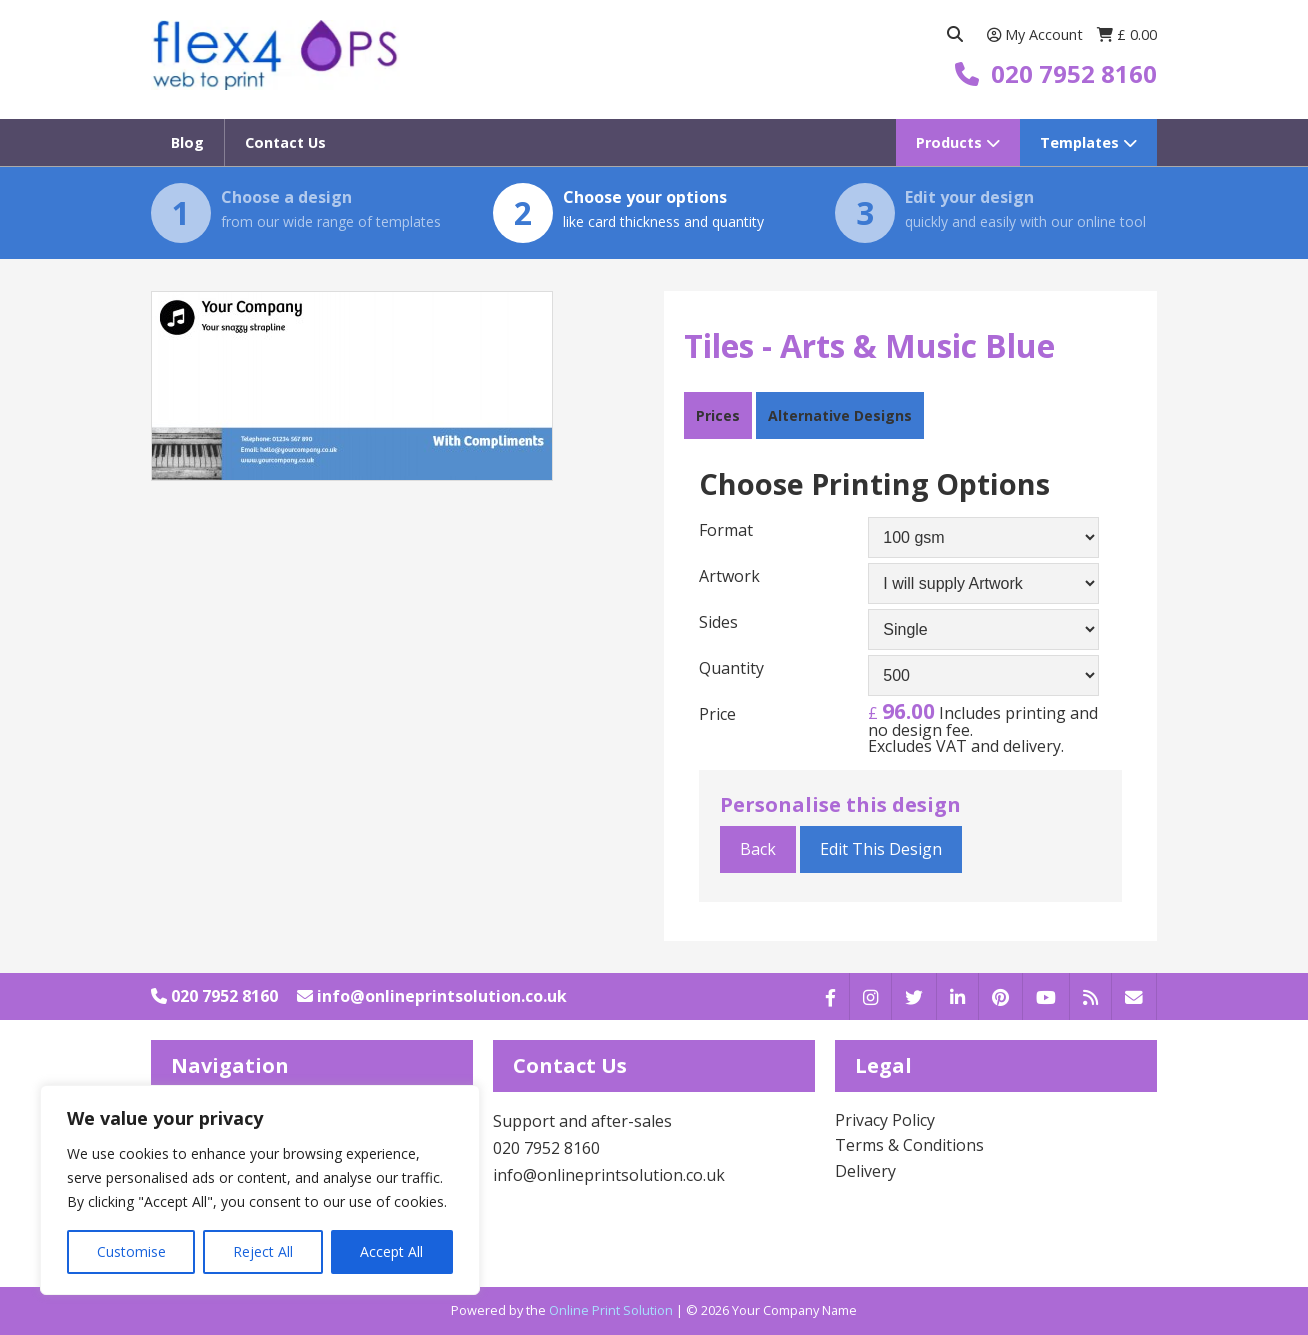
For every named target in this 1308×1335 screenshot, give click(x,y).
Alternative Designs (840, 415)
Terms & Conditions (909, 1145)
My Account (1037, 34)
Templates (1088, 142)
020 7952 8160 (214, 996)
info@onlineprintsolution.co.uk (432, 996)
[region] (260, 1190)
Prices (718, 415)
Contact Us (285, 142)
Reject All (263, 1251)
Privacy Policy (885, 1120)
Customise (131, 1251)
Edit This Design (881, 849)
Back (758, 849)
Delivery (865, 1171)
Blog (187, 142)
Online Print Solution (611, 1310)
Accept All (391, 1251)
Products (958, 142)
